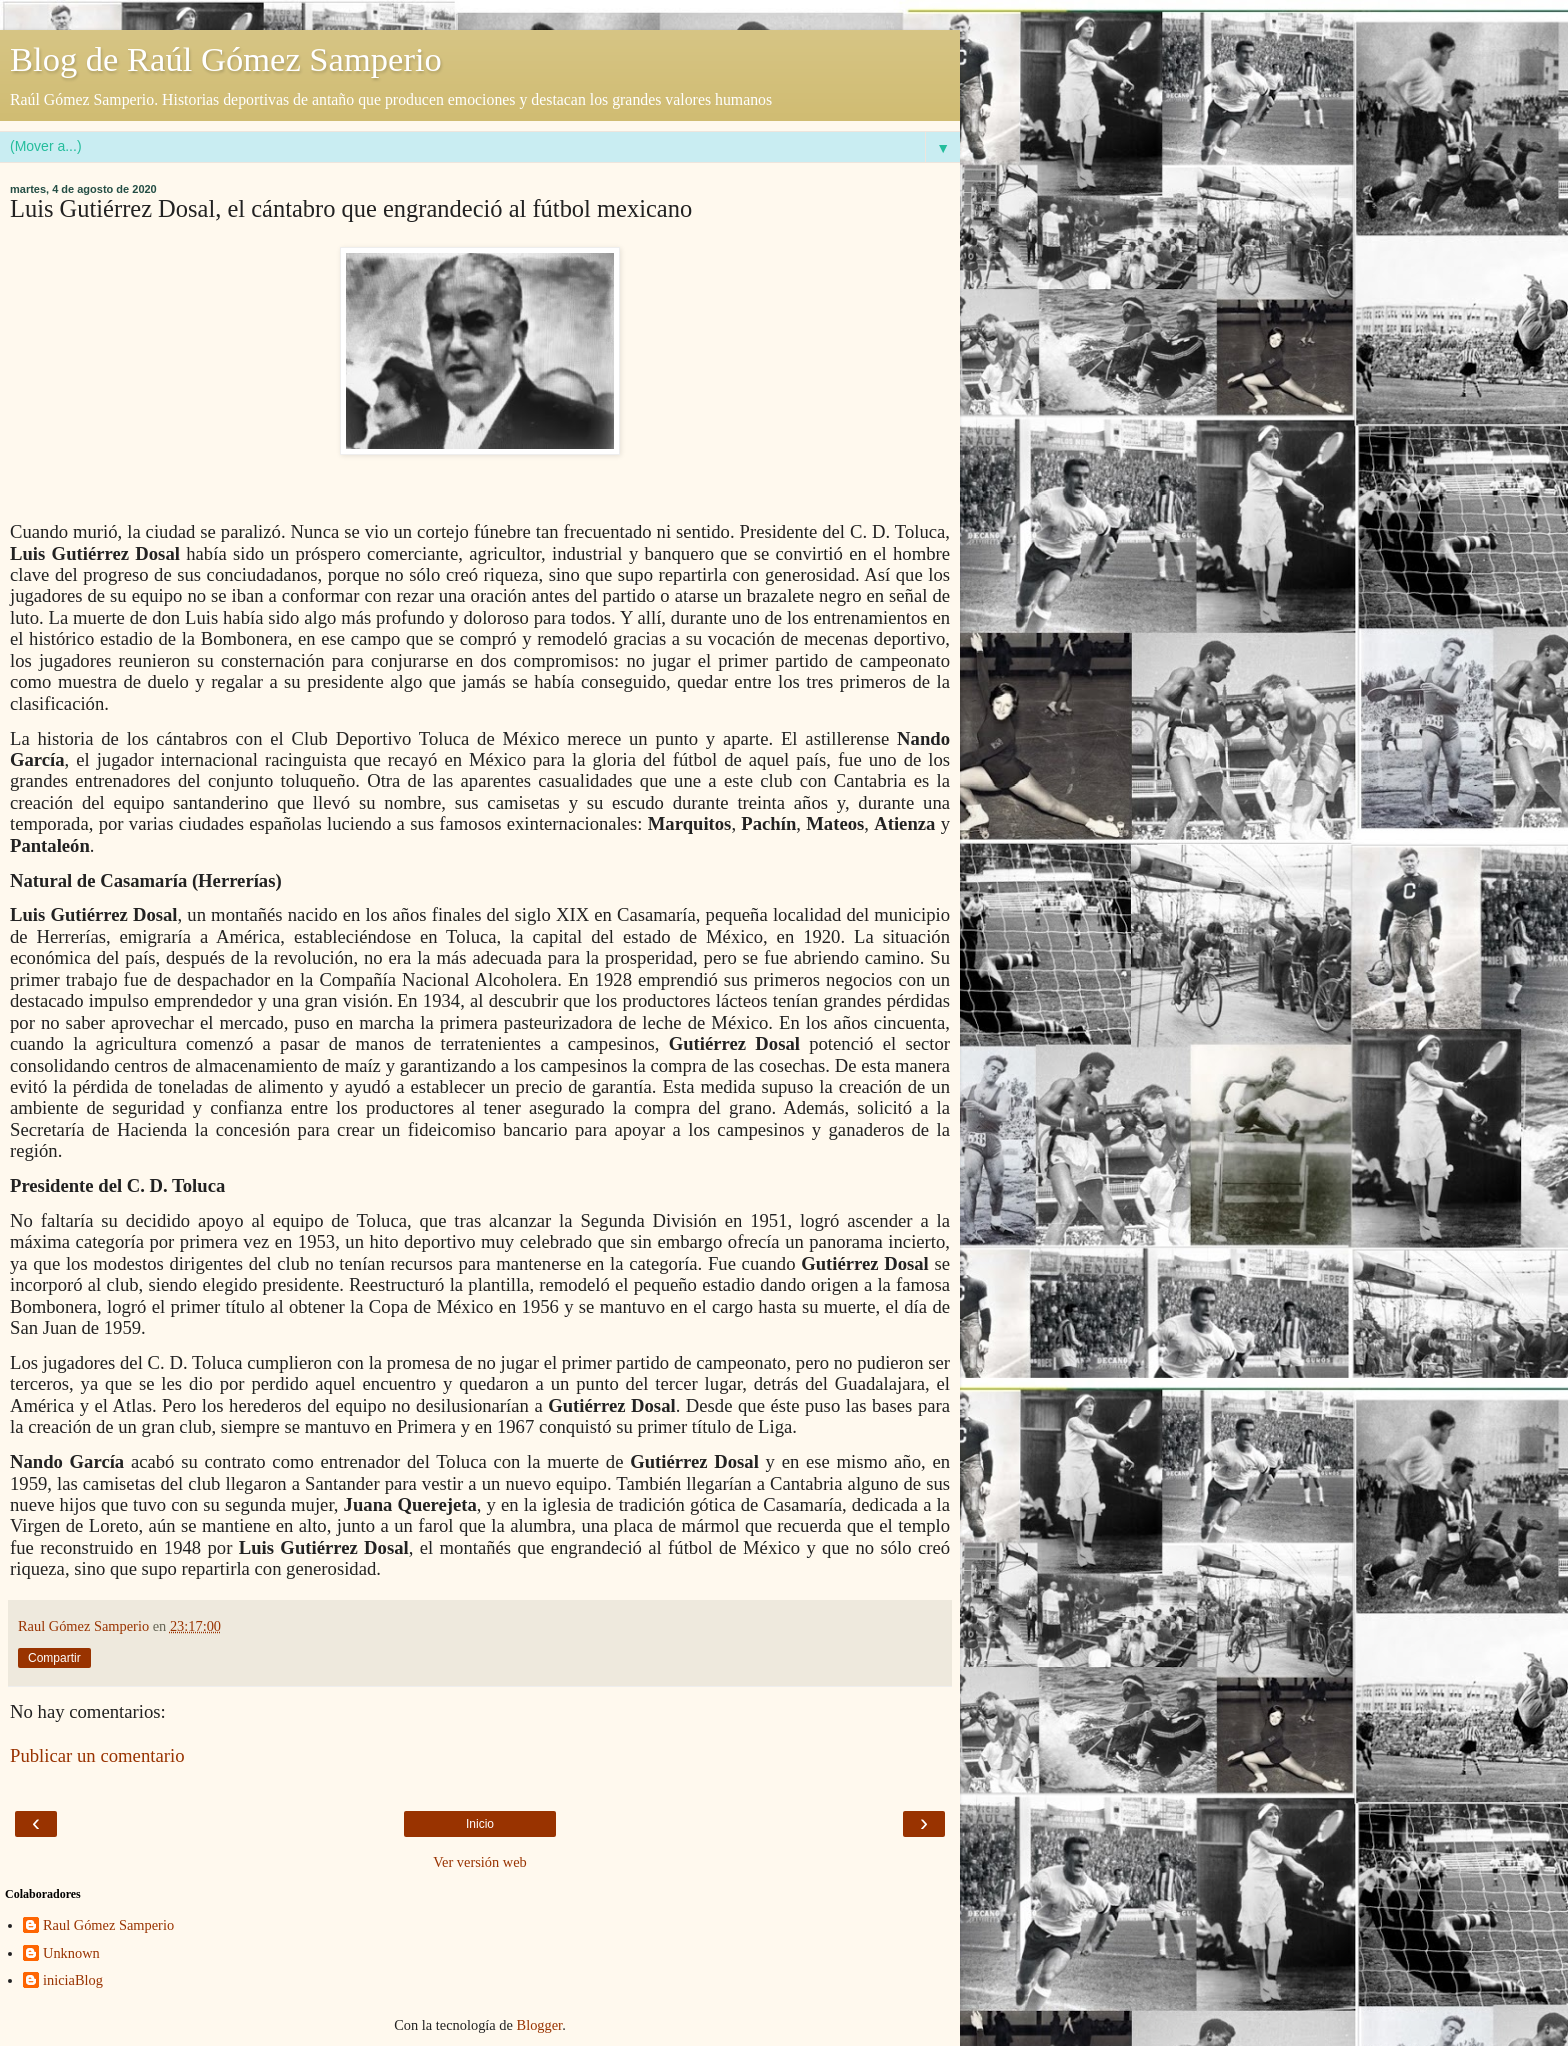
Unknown (71, 1953)
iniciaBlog (73, 1980)
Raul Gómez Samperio (108, 1925)
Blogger (540, 2025)
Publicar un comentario (97, 1755)
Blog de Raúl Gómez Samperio (226, 59)
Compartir (54, 1658)
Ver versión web (480, 1862)
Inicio (480, 1824)
